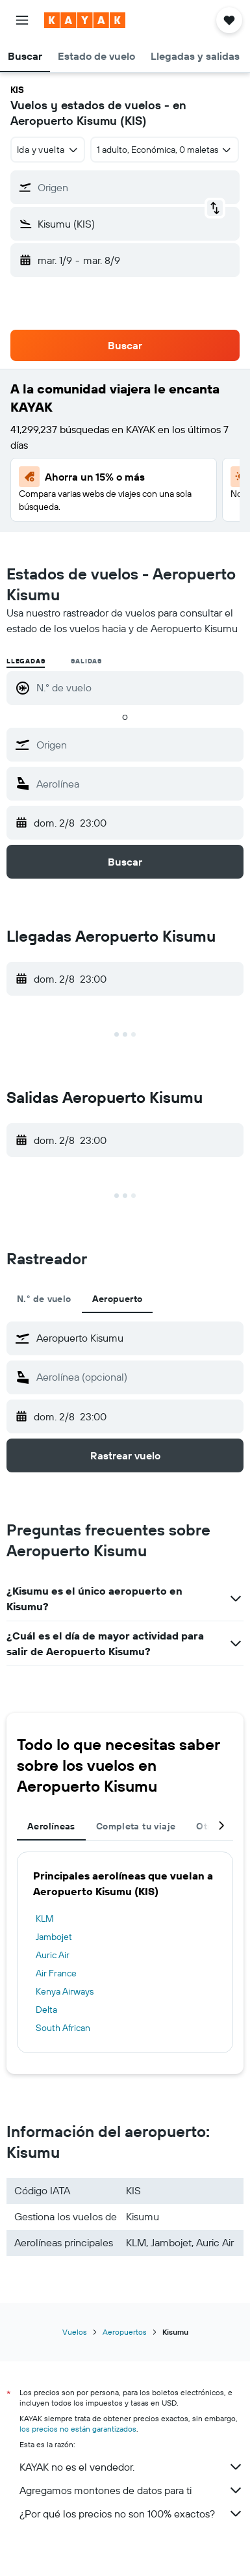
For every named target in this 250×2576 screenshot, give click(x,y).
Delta (46, 2009)
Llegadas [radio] (25, 661)
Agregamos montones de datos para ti (131, 2490)
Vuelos (74, 2332)
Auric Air (52, 1955)
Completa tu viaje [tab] (135, 1826)
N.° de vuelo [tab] (44, 1299)
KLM (45, 1918)
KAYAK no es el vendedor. (131, 2467)
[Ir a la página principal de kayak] (84, 20)
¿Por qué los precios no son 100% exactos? (131, 2513)
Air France (56, 1973)
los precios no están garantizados (77, 2429)
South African (63, 2028)
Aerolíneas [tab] (51, 1826)
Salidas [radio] (86, 661)
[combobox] (47, 150)
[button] (22, 20)
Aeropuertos (125, 2332)
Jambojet (54, 1937)
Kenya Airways (65, 1991)
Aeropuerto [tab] (117, 1299)
